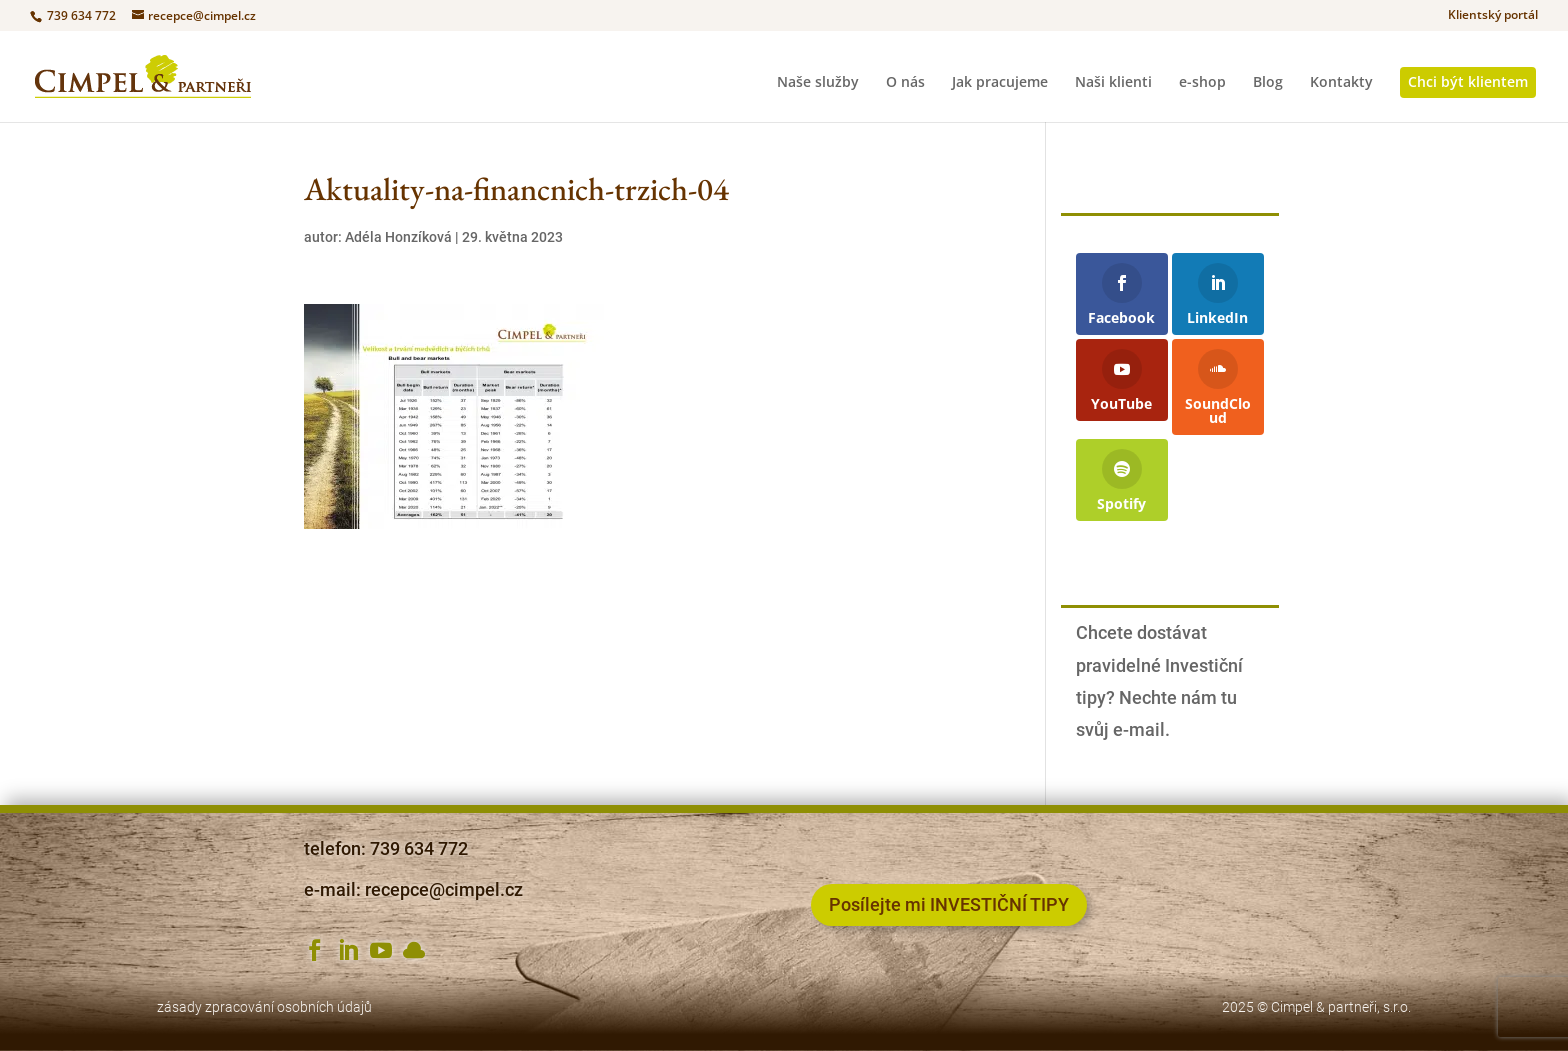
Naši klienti (1113, 83)
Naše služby (818, 83)
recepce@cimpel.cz (444, 889)
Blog (1268, 83)
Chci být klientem (1468, 81)
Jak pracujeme (1000, 83)
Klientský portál (1493, 16)
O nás (905, 83)
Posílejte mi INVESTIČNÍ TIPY (949, 904)
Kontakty (1341, 83)
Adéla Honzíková (398, 237)
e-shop (1202, 83)
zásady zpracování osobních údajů (264, 1007)
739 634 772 (80, 15)
